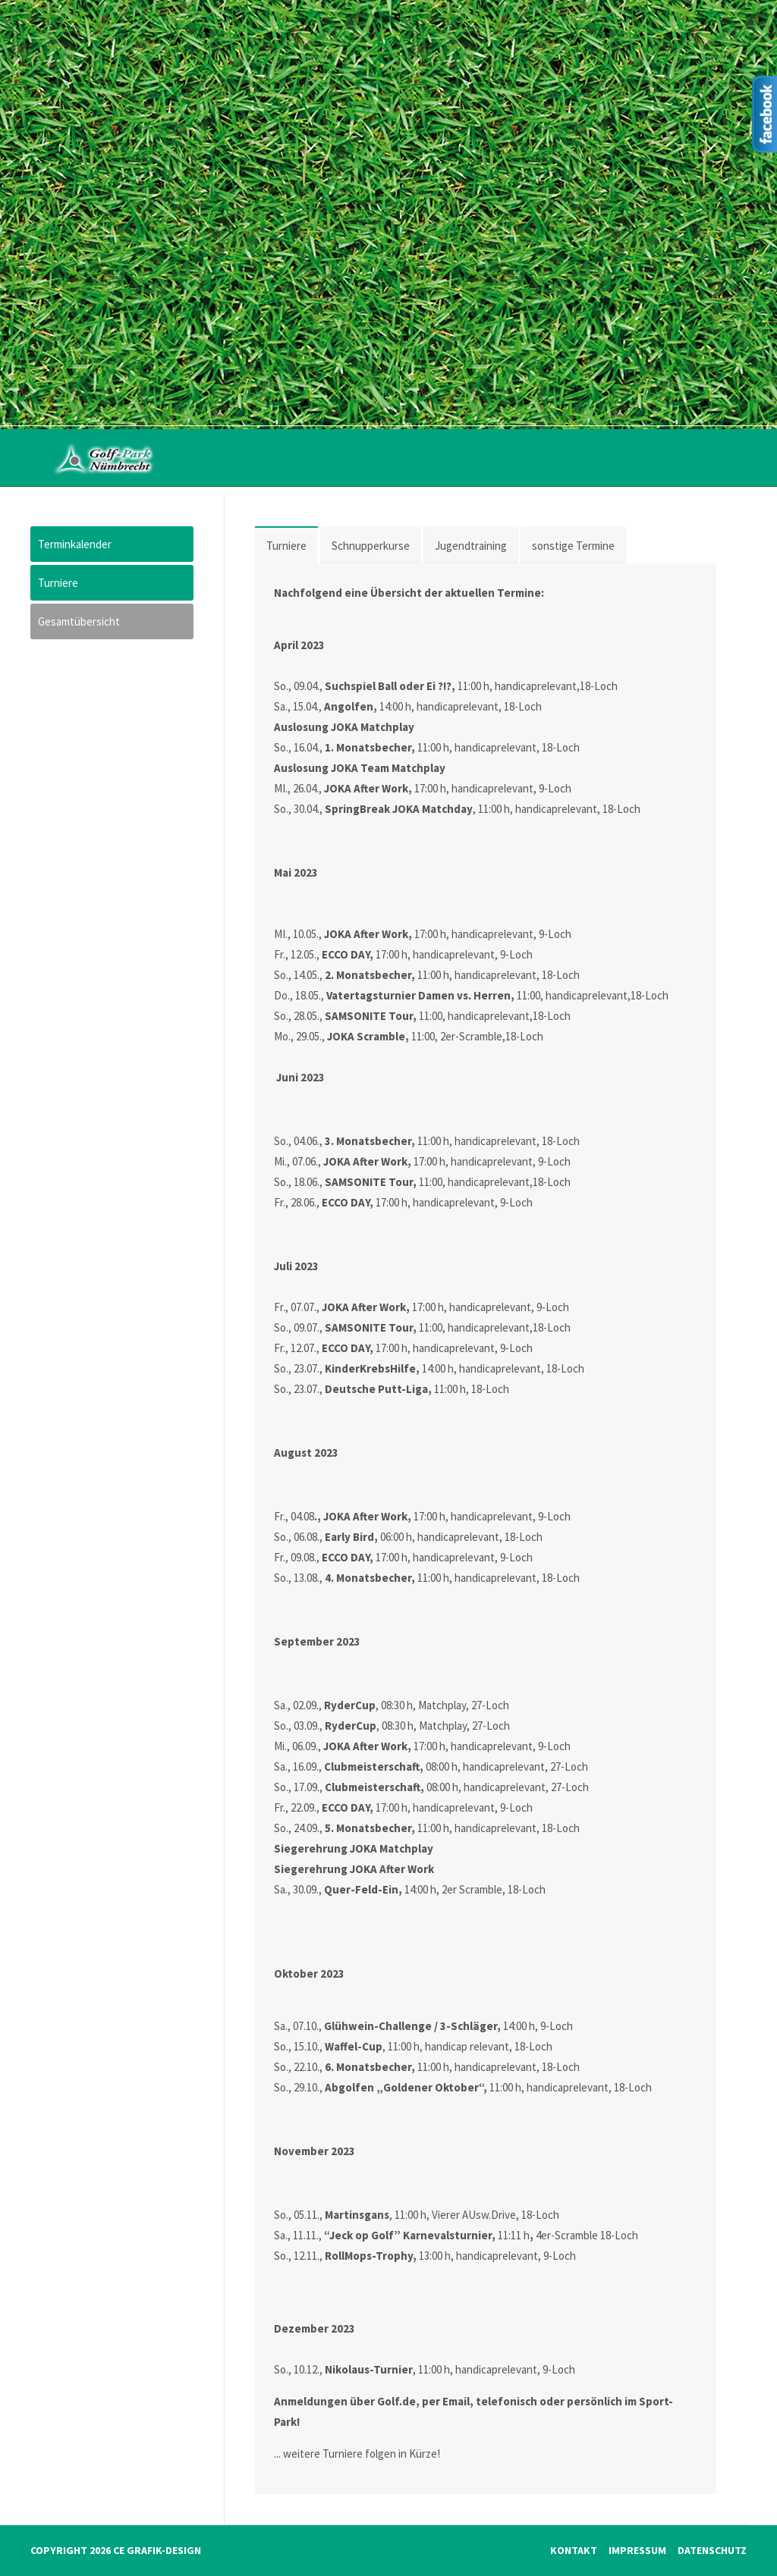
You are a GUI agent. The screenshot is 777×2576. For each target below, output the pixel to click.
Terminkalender (75, 544)
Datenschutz (712, 2550)
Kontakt (573, 2550)
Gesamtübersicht (79, 621)
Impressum (637, 2550)
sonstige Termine (573, 545)
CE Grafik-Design (157, 2550)
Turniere (286, 545)
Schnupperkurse (371, 545)
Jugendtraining (471, 545)
